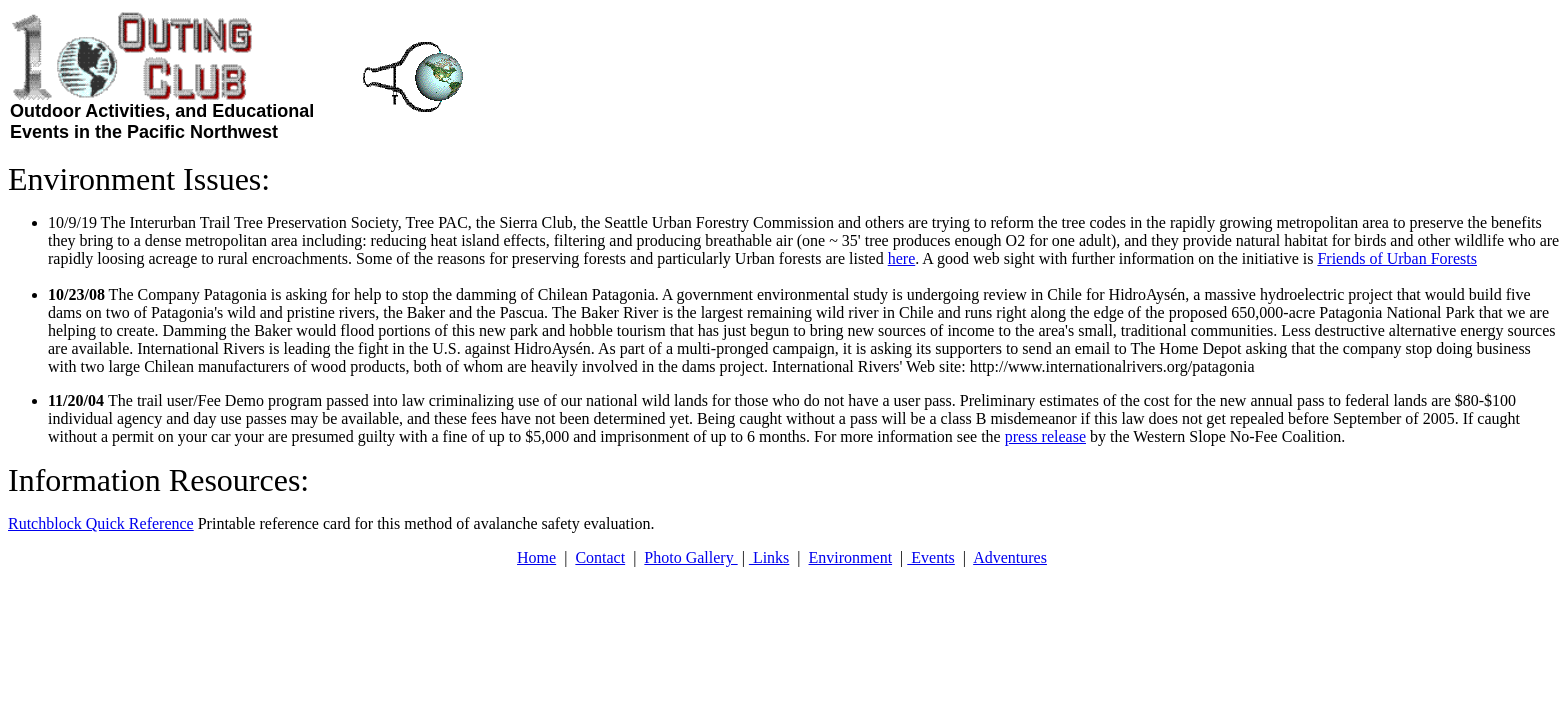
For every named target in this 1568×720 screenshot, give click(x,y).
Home (536, 557)
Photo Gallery (690, 557)
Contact (600, 557)
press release (1045, 436)
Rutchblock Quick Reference (101, 523)
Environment (851, 557)
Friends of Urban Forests (1397, 258)
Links (769, 557)
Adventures (1010, 557)
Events (931, 557)
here (902, 258)
